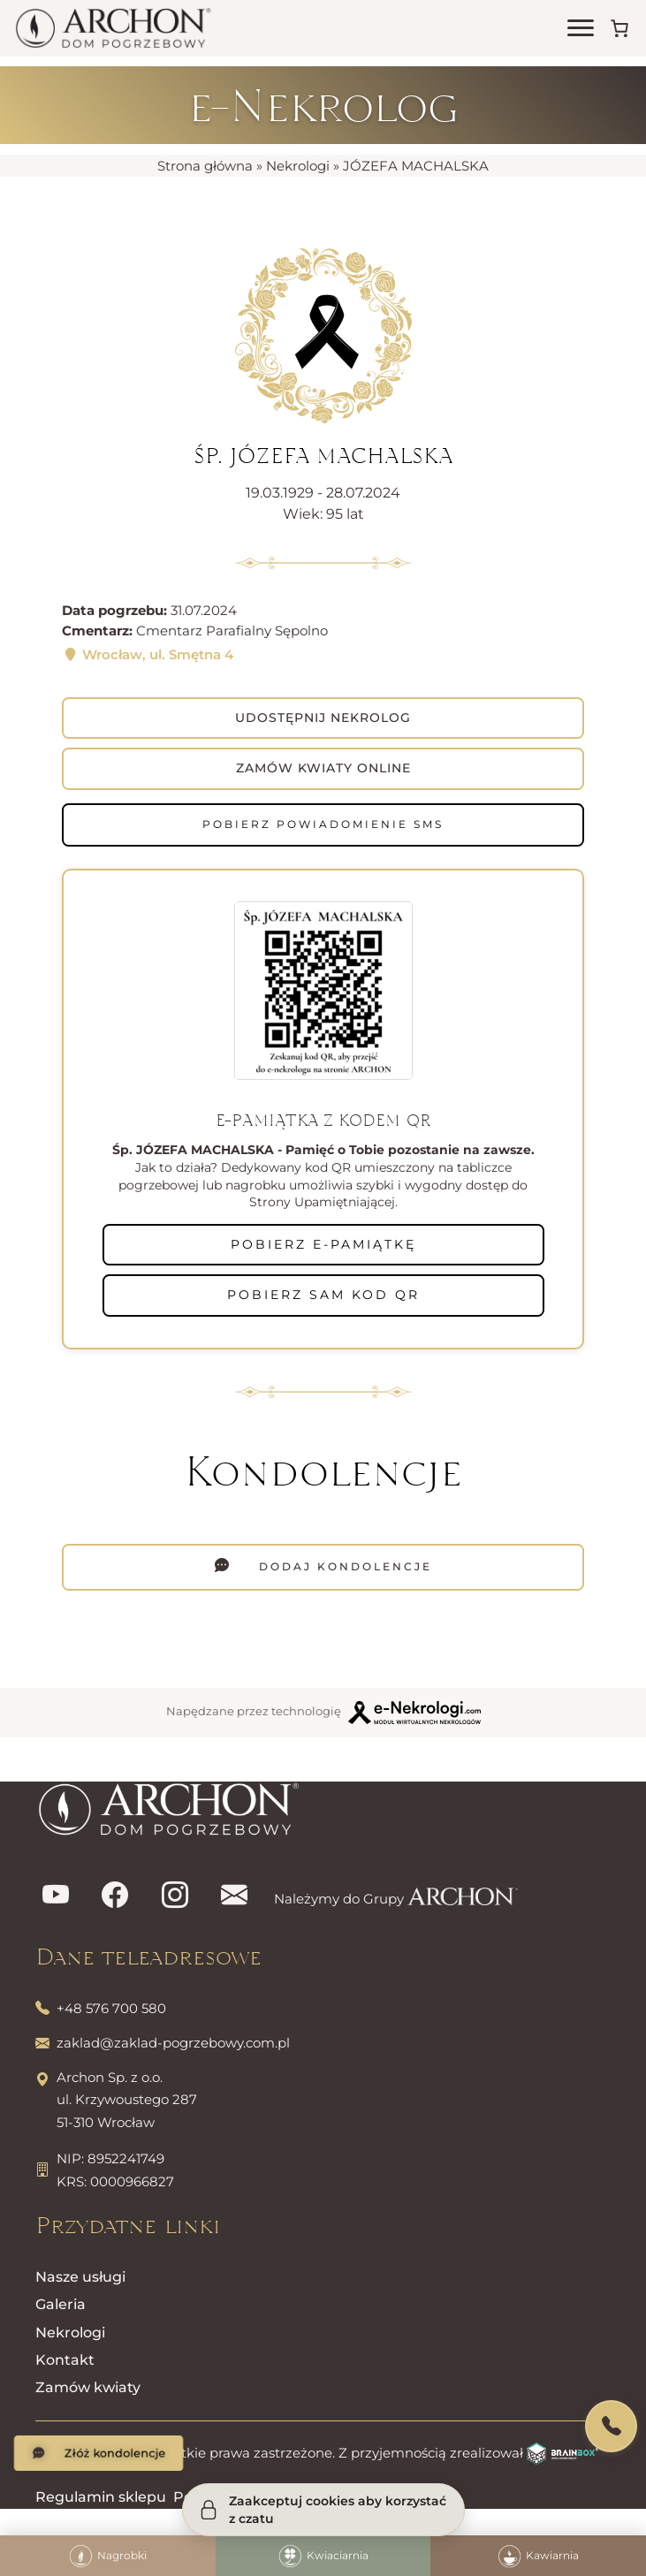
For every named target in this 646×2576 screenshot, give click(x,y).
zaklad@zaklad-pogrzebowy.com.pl (173, 2042)
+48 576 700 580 (111, 2008)
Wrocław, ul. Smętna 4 (147, 654)
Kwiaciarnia (323, 2556)
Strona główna (205, 165)
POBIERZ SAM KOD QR (323, 1295)
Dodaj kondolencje (343, 1566)
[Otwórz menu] (581, 28)
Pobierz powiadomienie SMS (323, 824)
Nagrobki (108, 2556)
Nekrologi (298, 165)
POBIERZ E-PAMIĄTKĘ (323, 1244)
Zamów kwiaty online (323, 768)
